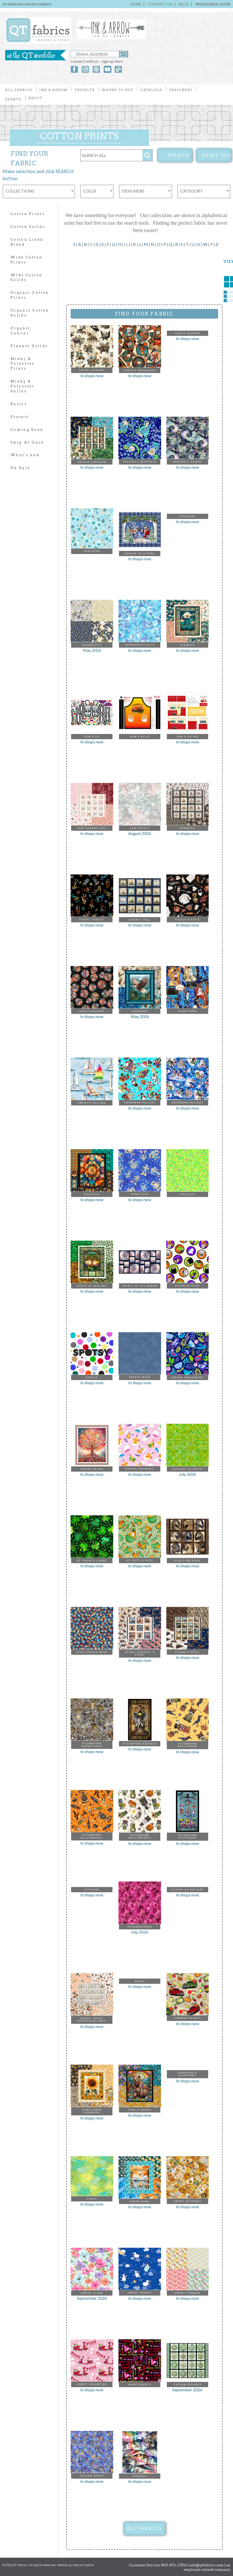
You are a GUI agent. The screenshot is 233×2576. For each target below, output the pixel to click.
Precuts (19, 417)
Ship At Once (27, 442)
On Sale (20, 468)
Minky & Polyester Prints (22, 364)
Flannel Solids (29, 346)
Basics (18, 404)
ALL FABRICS (144, 2528)
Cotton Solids (27, 227)
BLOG (184, 4)
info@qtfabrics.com (206, 2565)
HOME (135, 4)
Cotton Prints (27, 214)
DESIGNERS (180, 90)
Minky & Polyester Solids (22, 386)
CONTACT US (160, 4)
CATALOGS (151, 90)
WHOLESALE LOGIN (213, 4)
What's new (25, 455)
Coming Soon (26, 430)
